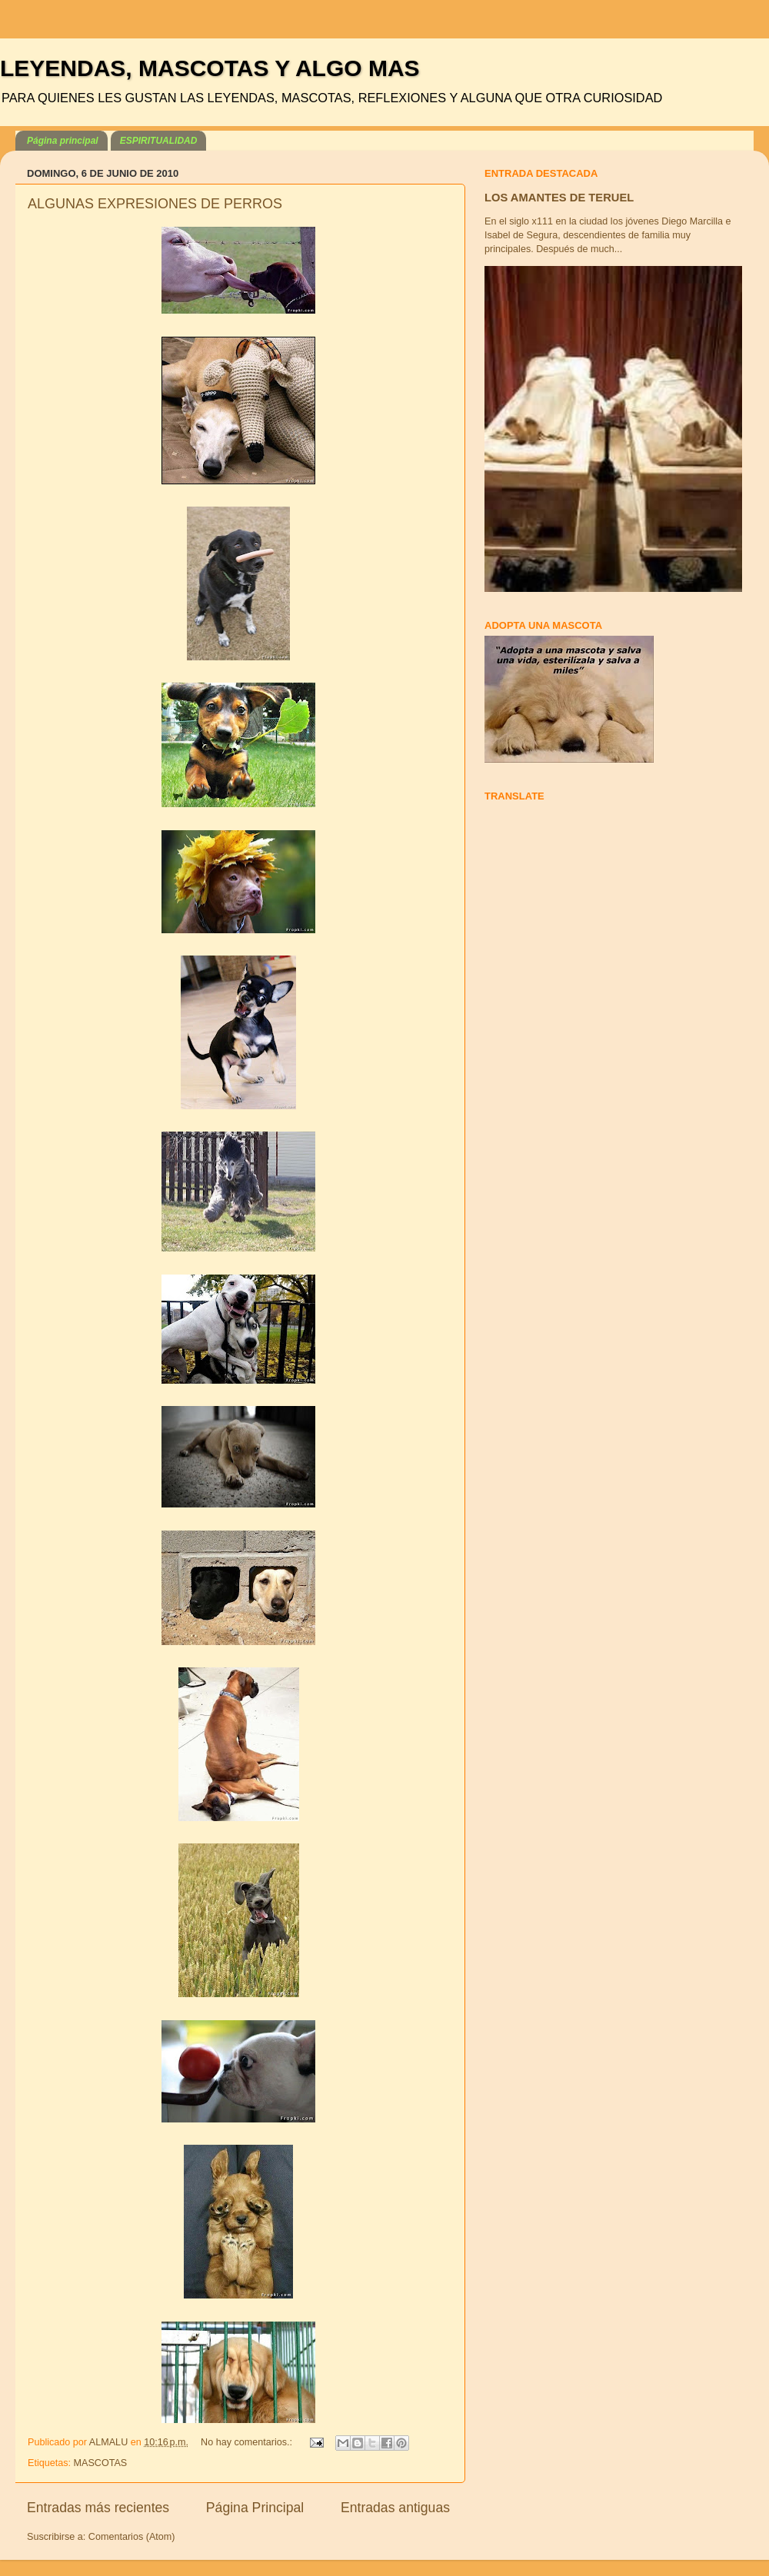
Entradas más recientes (98, 2507)
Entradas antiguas (395, 2507)
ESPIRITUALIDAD (159, 140)
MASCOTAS (101, 2463)
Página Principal (255, 2507)
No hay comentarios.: (248, 2442)
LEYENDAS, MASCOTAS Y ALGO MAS (210, 68)
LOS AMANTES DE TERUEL (559, 197)
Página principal (62, 140)
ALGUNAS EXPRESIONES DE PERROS (155, 203)
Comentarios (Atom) (131, 2536)
